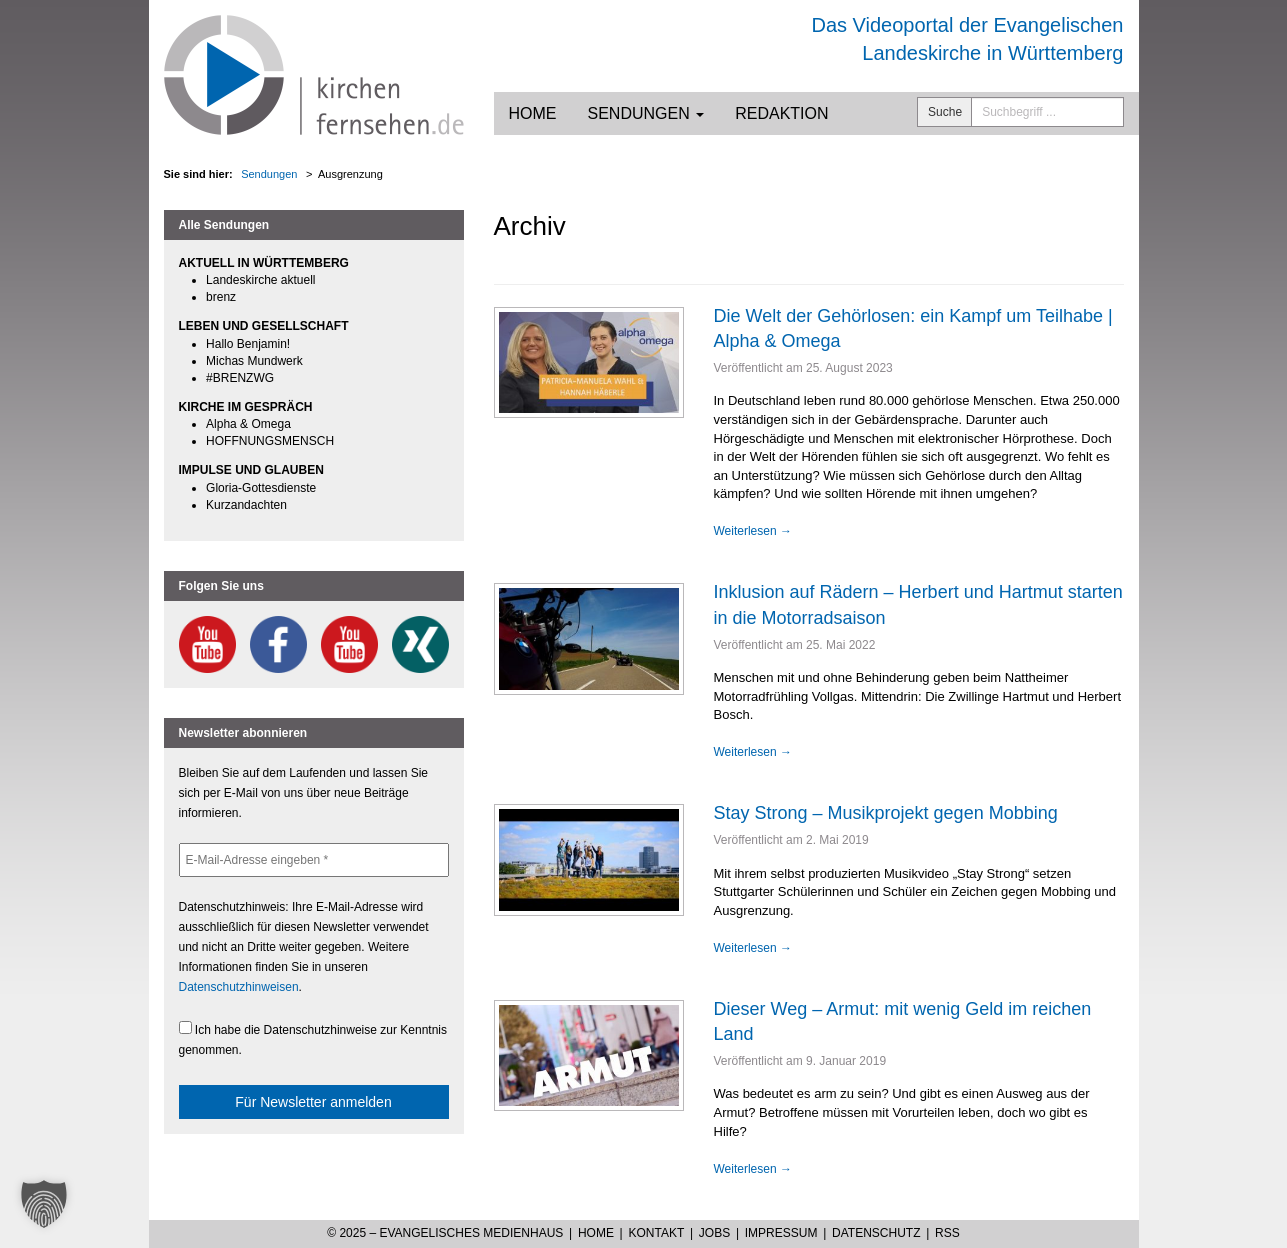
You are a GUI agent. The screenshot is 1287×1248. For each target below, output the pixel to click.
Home (533, 113)
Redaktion (781, 113)
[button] (44, 1204)
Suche (945, 112)
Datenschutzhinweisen (239, 987)
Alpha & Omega (248, 424)
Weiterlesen (753, 531)
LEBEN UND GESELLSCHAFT (264, 326)
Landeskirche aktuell (260, 280)
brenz (221, 297)
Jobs (714, 1233)
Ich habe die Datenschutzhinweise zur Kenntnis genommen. (313, 1039)
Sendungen (646, 113)
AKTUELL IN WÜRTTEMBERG (264, 263)
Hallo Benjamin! (248, 344)
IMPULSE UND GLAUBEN (251, 470)
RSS (947, 1233)
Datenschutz (876, 1233)
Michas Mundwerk (254, 361)
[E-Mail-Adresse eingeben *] (314, 860)
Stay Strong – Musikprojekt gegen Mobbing (886, 813)
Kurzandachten (246, 505)
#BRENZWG (240, 378)
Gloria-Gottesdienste (261, 488)
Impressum (781, 1233)
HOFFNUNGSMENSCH (270, 441)
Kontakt (656, 1233)
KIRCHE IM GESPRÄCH (246, 407)
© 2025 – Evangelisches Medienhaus (445, 1233)
